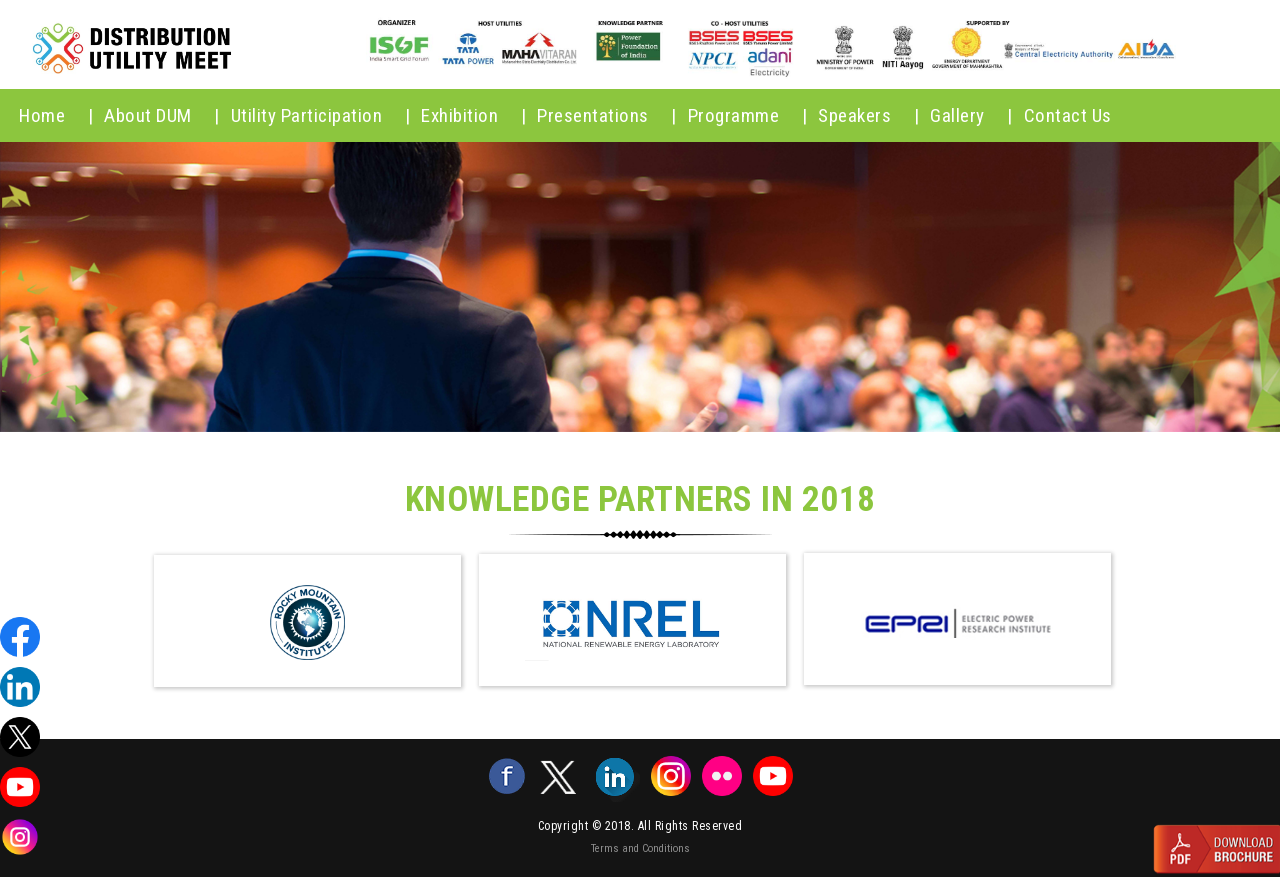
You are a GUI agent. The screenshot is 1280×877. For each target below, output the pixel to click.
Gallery (971, 115)
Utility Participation (321, 115)
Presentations (607, 115)
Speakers (868, 115)
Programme (748, 115)
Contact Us (1068, 115)
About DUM (162, 115)
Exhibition (473, 115)
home (56, 115)
